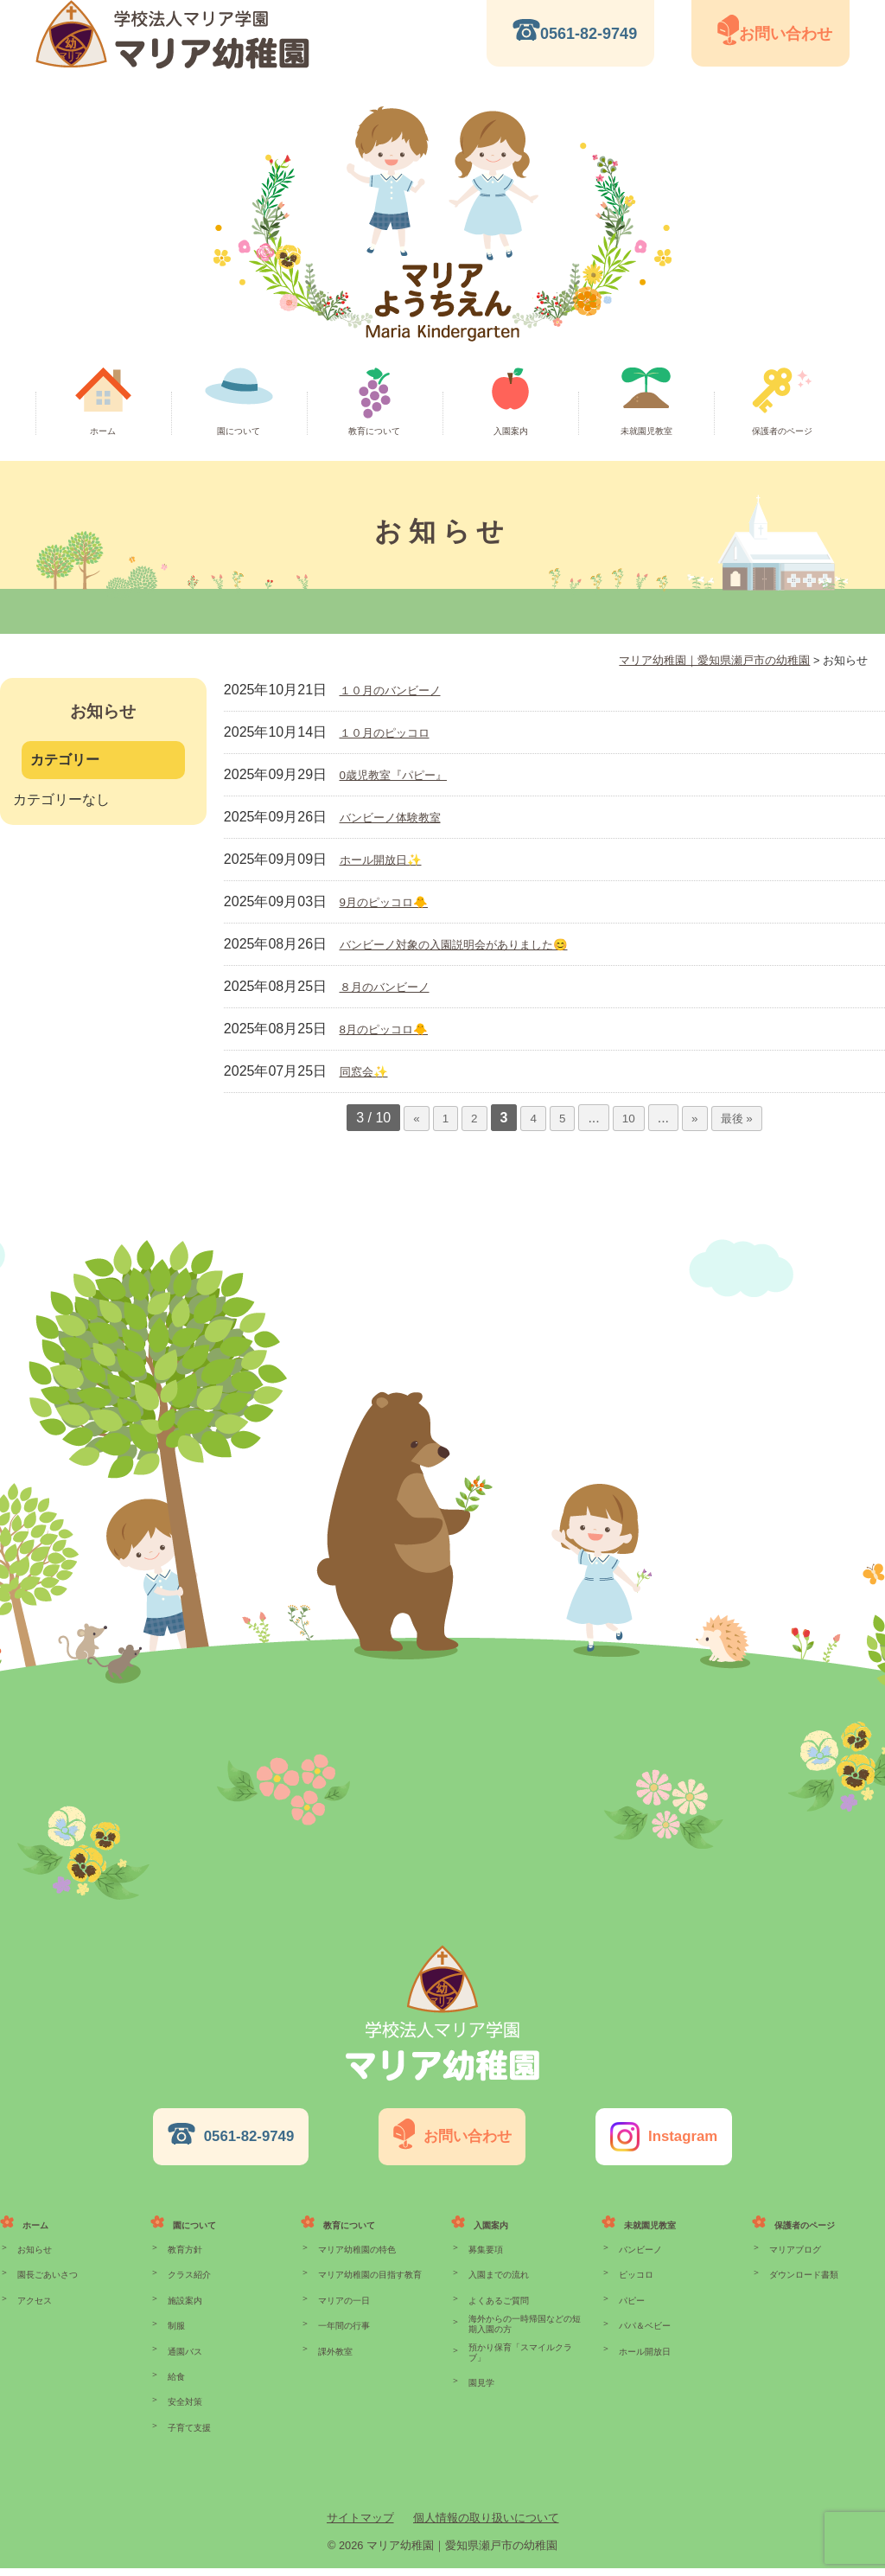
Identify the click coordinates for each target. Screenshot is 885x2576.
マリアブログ (792, 2222)
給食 (175, 2369)
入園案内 (510, 431)
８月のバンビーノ (395, 986)
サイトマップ (360, 2524)
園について (238, 431)
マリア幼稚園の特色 (353, 2222)
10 (627, 1117)
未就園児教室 (646, 431)
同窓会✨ (369, 1071)
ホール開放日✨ (390, 859)
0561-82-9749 (588, 33)
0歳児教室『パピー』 (406, 774)
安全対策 (183, 2398)
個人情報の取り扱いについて (486, 2524)
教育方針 (183, 2222)
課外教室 (333, 2340)
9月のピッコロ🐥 (394, 901)
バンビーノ (638, 2222)
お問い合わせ (785, 33)
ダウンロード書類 (800, 2251)
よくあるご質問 (495, 2281)
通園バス (183, 2340)
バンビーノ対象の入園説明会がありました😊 (480, 943)
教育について (374, 431)
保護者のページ (782, 431)
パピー (630, 2281)
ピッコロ (634, 2251)
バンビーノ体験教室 (402, 816)
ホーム (103, 431)
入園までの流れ (495, 2251)
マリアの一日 (341, 2281)
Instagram (673, 2122)
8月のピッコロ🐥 (394, 1028)
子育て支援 (187, 2428)
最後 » (741, 1117)
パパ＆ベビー (642, 2310)
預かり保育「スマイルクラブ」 (522, 2341)
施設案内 (183, 2281)
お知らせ (32, 2222)
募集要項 (484, 2222)
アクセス (32, 2281)
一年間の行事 (341, 2310)
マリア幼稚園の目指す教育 (364, 2251)
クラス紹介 (187, 2251)
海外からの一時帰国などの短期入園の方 (522, 2307)
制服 (175, 2310)
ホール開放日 (642, 2340)
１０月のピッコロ (395, 732)
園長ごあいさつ (44, 2251)
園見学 (480, 2371)
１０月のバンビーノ (402, 689)
